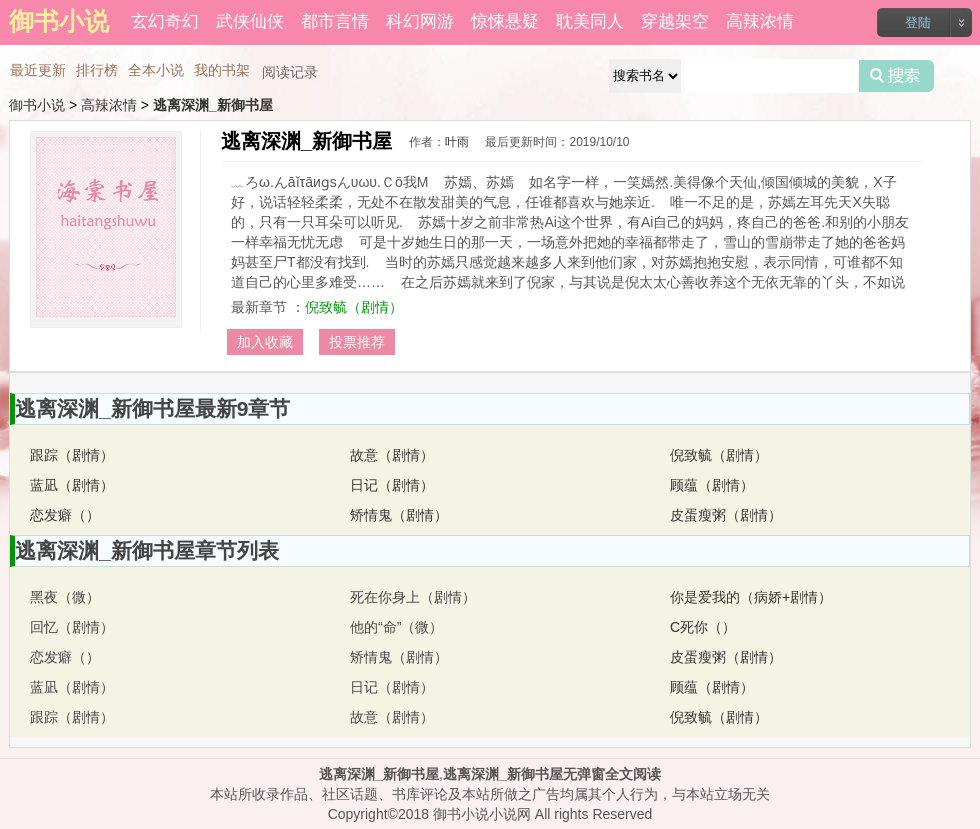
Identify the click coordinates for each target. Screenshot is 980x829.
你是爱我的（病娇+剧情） (751, 597)
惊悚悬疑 (505, 21)
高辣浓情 (760, 21)
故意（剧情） (392, 455)
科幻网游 (420, 21)
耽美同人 (590, 21)
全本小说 (156, 70)
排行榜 (97, 70)
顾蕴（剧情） (712, 485)
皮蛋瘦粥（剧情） (726, 515)
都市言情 (335, 21)
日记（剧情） (392, 485)
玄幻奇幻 (165, 21)
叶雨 (457, 142)
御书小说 (37, 105)
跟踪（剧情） (72, 455)
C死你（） (703, 627)
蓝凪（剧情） (72, 485)
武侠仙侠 (250, 21)
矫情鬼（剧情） (399, 515)
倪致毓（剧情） (354, 307)
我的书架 (222, 70)
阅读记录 (290, 72)
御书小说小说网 (482, 814)
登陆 (918, 22)
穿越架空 (675, 21)
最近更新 (38, 70)
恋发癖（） (65, 515)
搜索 (896, 76)
